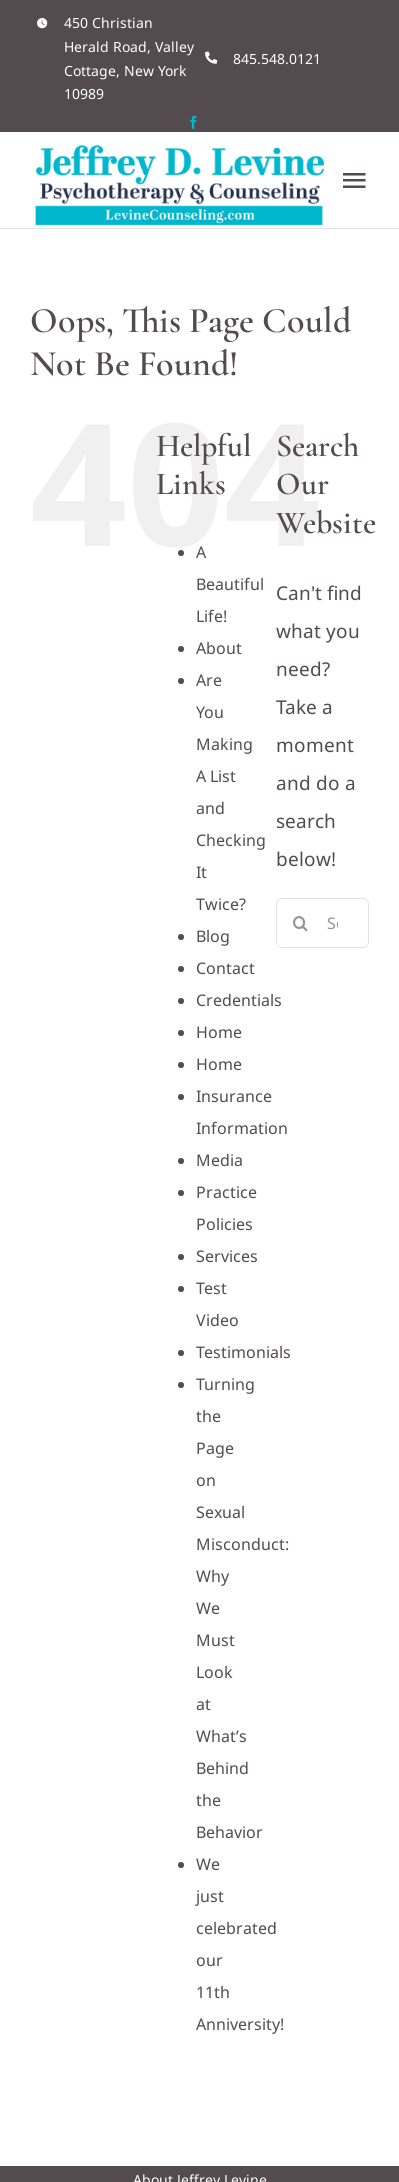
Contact (225, 968)
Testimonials (243, 1352)
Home (219, 1032)
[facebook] (193, 122)
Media (219, 1160)
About (219, 648)
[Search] (301, 923)
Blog (213, 936)
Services (227, 1256)
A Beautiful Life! (230, 584)
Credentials (239, 1000)
